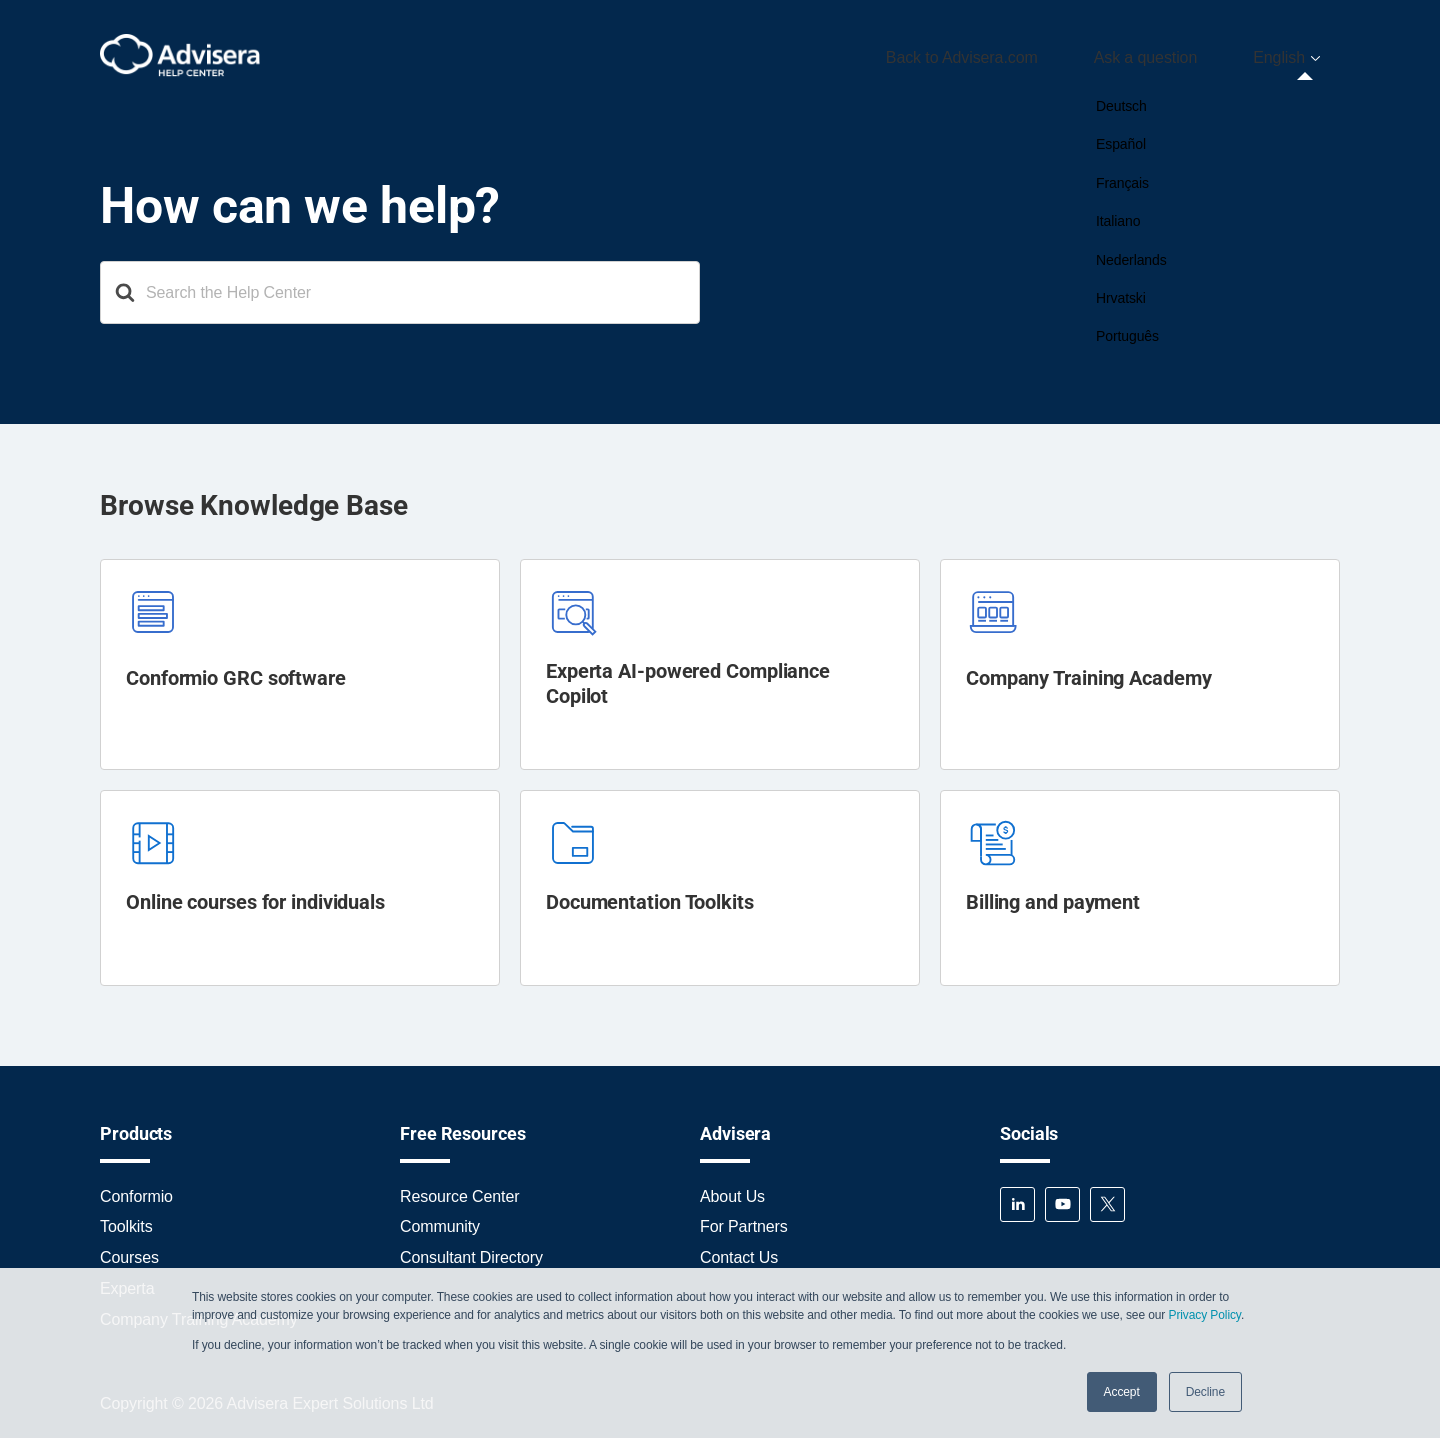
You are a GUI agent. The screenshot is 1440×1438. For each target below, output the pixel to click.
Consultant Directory (471, 1249)
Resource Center (459, 1187)
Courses (129, 1249)
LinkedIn (1017, 1195)
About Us (732, 1187)
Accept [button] (1122, 1392)
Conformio (136, 1187)
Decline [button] (1205, 1392)
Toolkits (126, 1218)
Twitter (1107, 1195)
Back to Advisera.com (1022, 53)
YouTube (1062, 1195)
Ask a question (1182, 53)
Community (440, 1218)
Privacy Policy (1204, 1315)
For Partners (744, 1218)
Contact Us (739, 1249)
